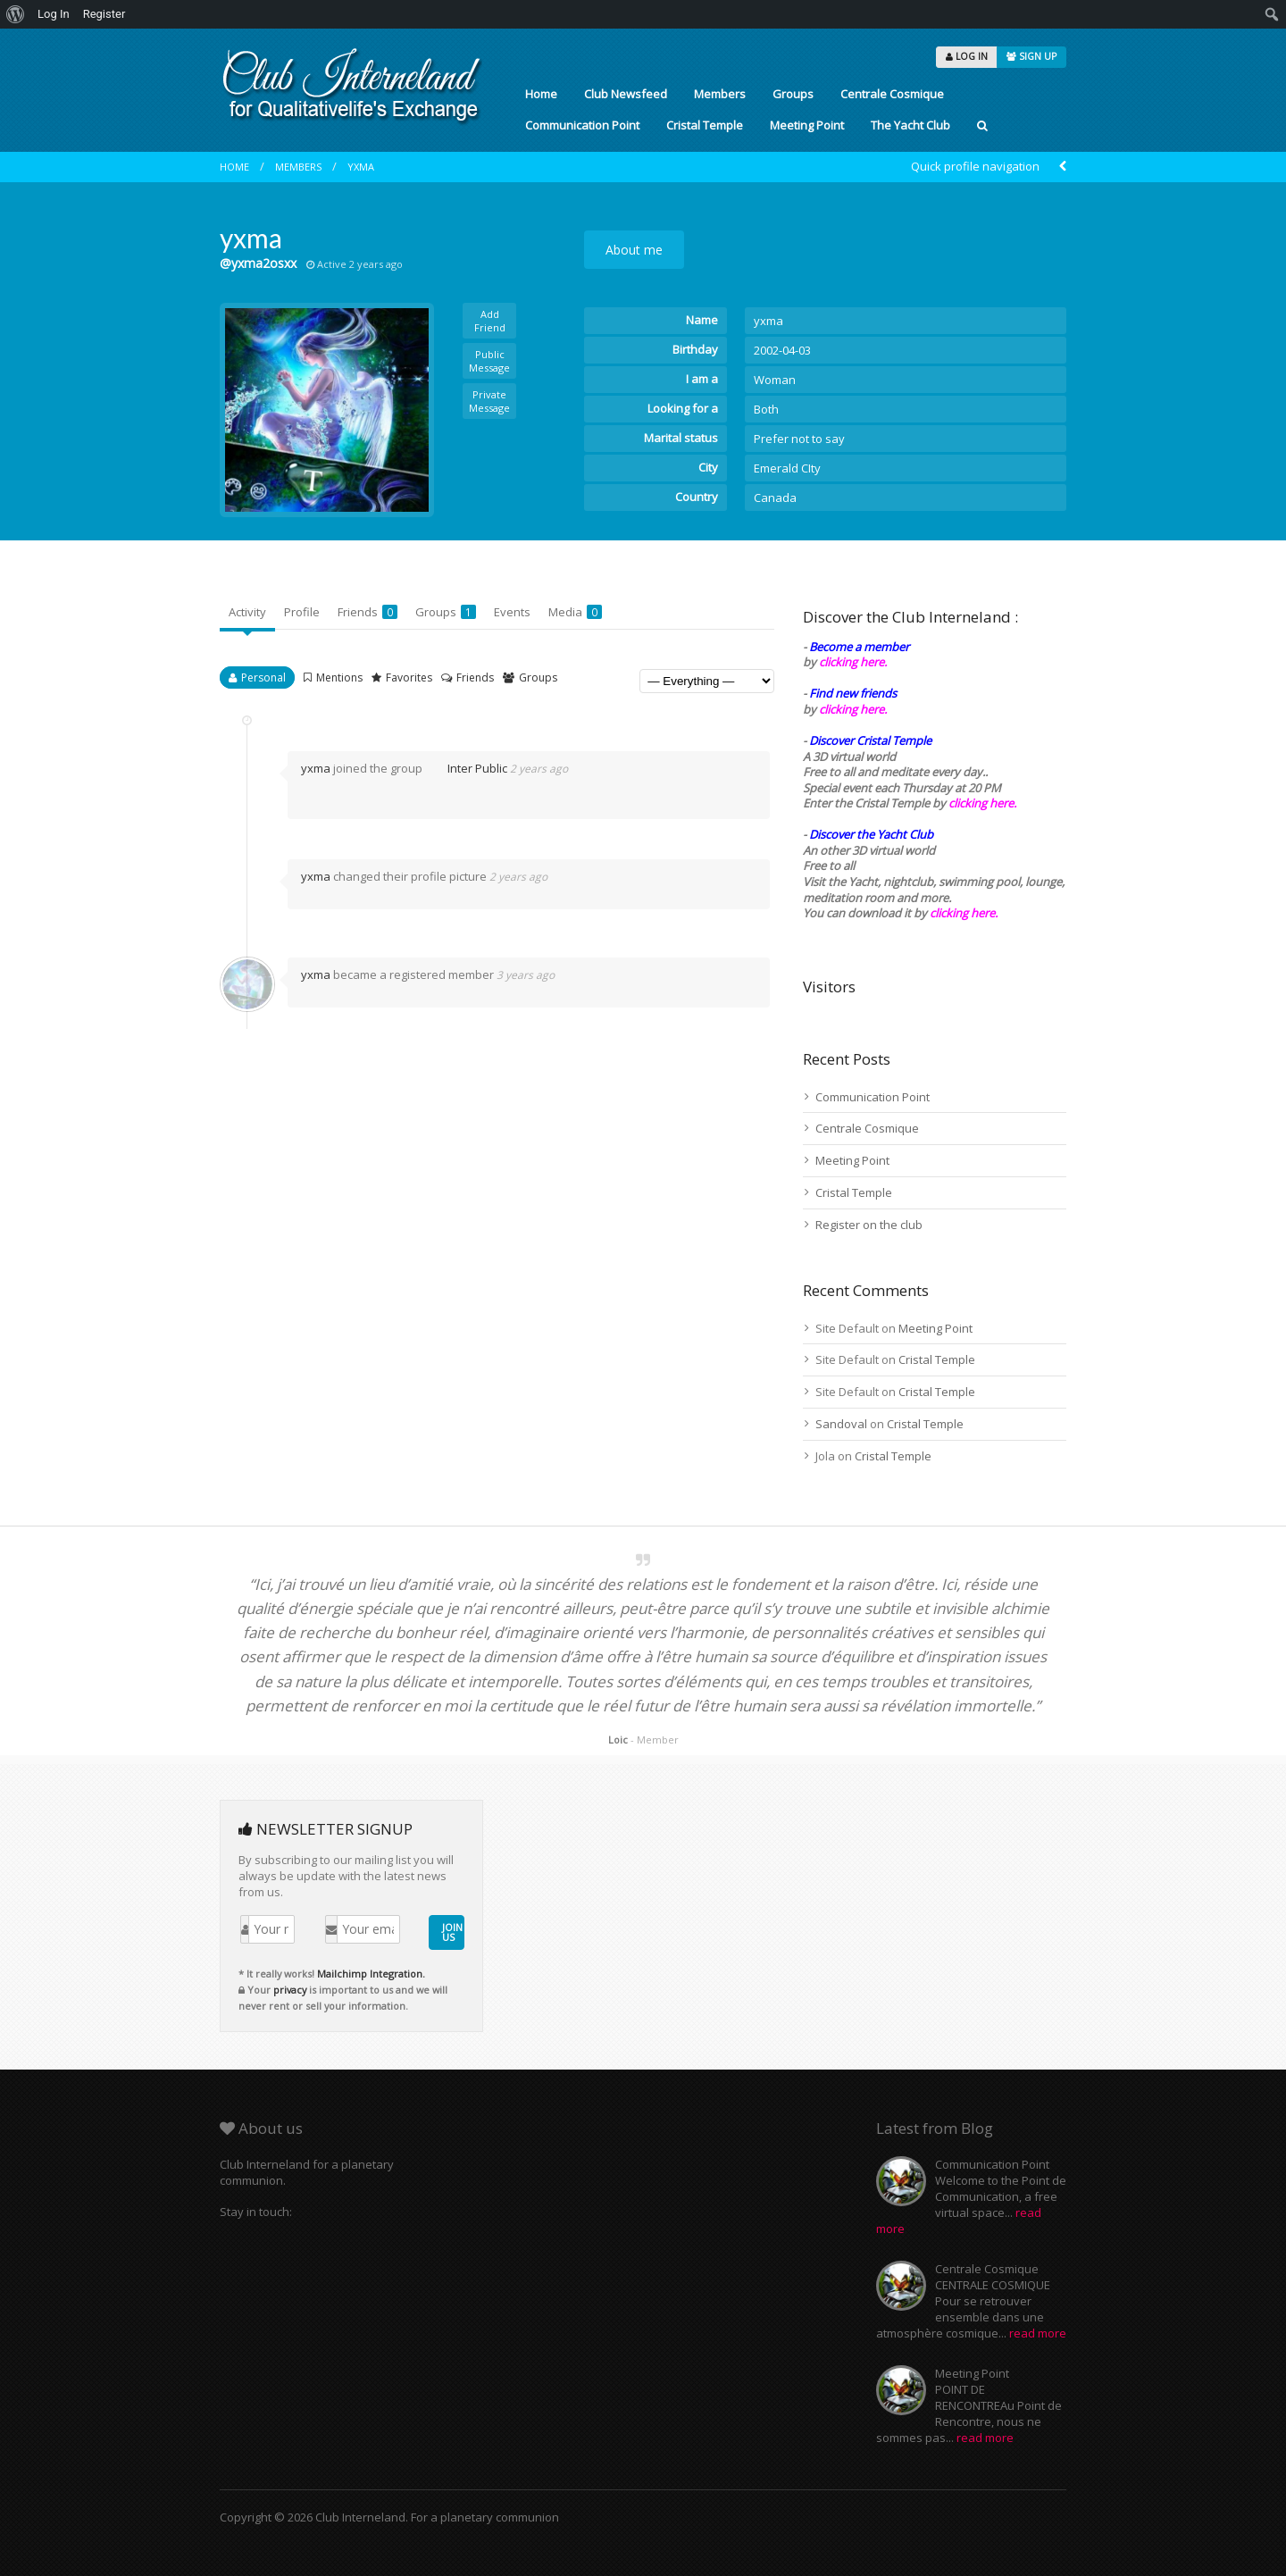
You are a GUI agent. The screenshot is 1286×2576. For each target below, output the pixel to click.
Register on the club (869, 1225)
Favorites (409, 677)
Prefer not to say (799, 439)
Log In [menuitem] (54, 14)
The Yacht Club (910, 125)
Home (541, 94)
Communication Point (582, 125)
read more (1037, 2333)
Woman (775, 380)
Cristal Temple (704, 125)
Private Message (489, 401)
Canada (775, 497)
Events (512, 612)
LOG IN (967, 56)
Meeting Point (807, 125)
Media (575, 612)
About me (634, 249)
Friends (367, 612)
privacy (289, 1989)
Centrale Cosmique (892, 94)
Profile (302, 612)
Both (766, 409)
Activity (247, 612)
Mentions (339, 677)
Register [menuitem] (104, 14)
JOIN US (452, 1932)
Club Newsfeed (625, 94)
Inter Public (466, 768)
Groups (793, 94)
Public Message (489, 360)
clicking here (962, 913)
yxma (360, 166)
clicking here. (853, 662)
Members (720, 94)
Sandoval (841, 1424)
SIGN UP (1031, 56)
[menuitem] (15, 14)
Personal (263, 677)
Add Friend (489, 320)
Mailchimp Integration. (371, 1973)
